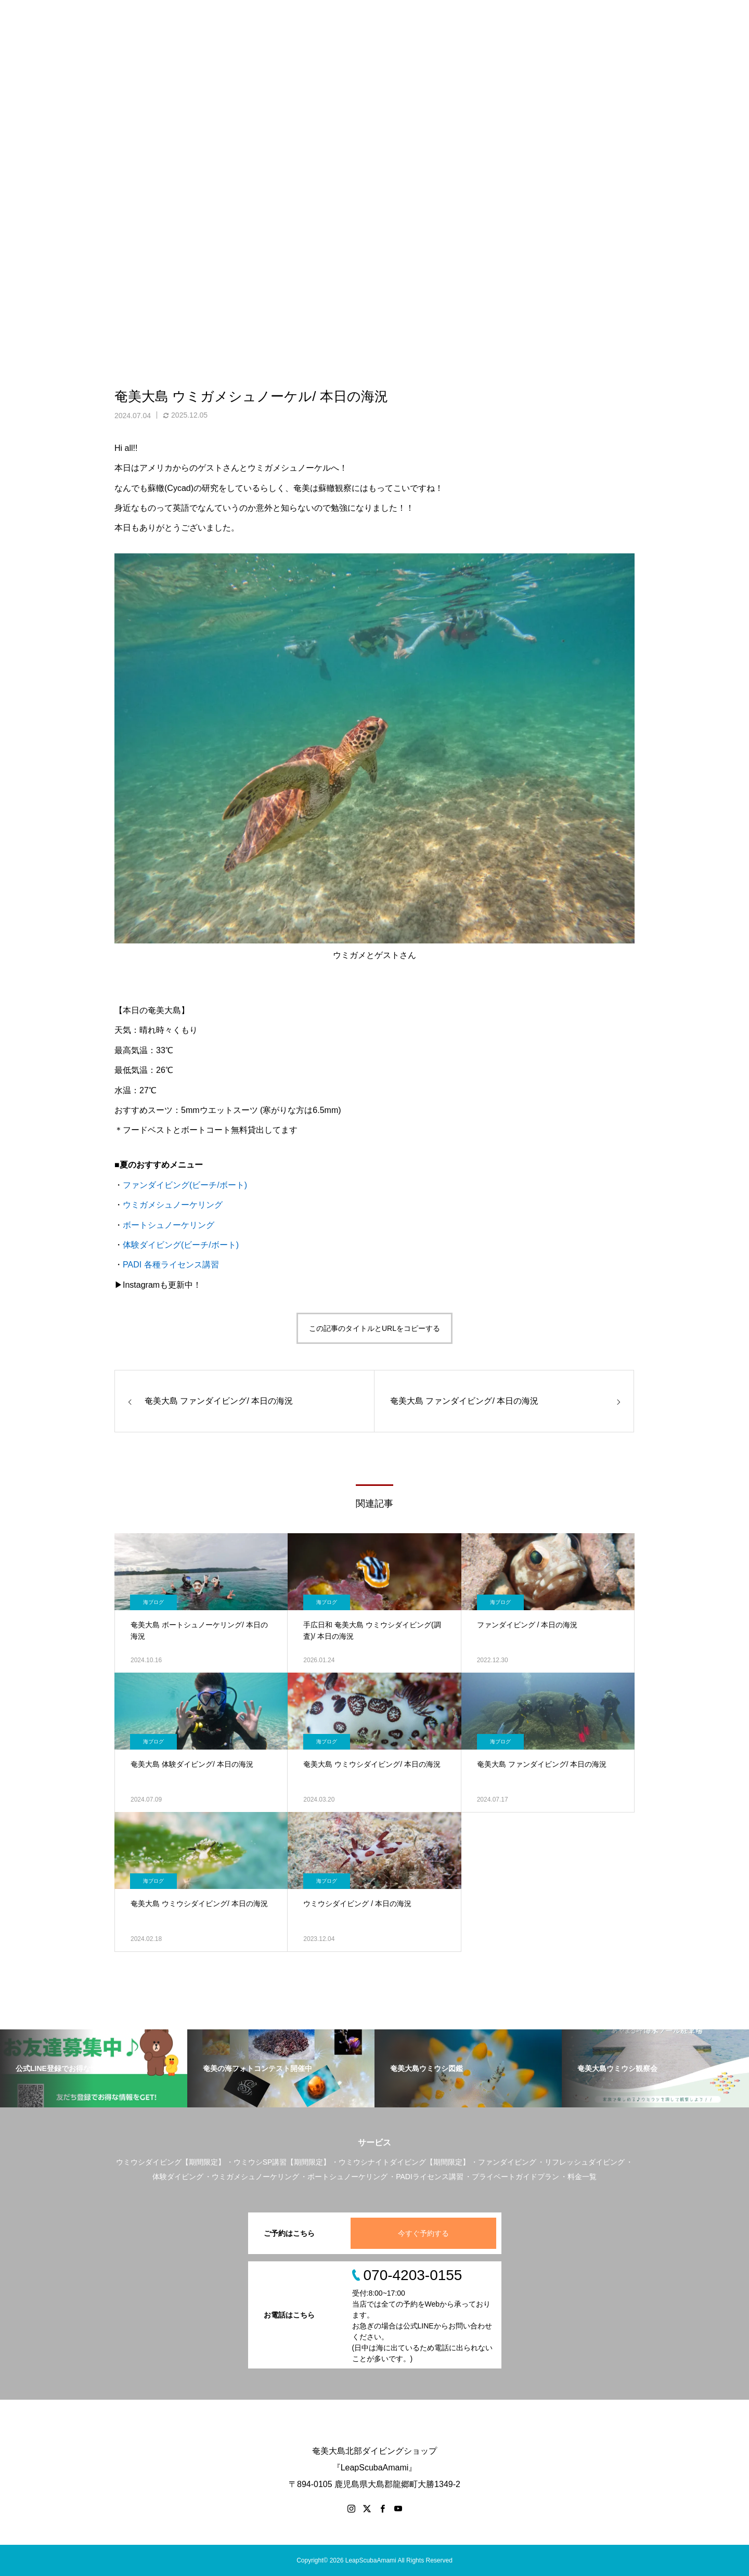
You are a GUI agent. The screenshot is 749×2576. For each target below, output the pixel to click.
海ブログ (153, 1602)
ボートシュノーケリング (168, 1224)
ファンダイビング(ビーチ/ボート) (185, 1185)
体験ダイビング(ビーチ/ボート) (181, 1244)
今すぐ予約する (423, 2233)
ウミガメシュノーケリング (173, 1204)
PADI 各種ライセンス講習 (171, 1264)
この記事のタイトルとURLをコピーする (374, 1328)
